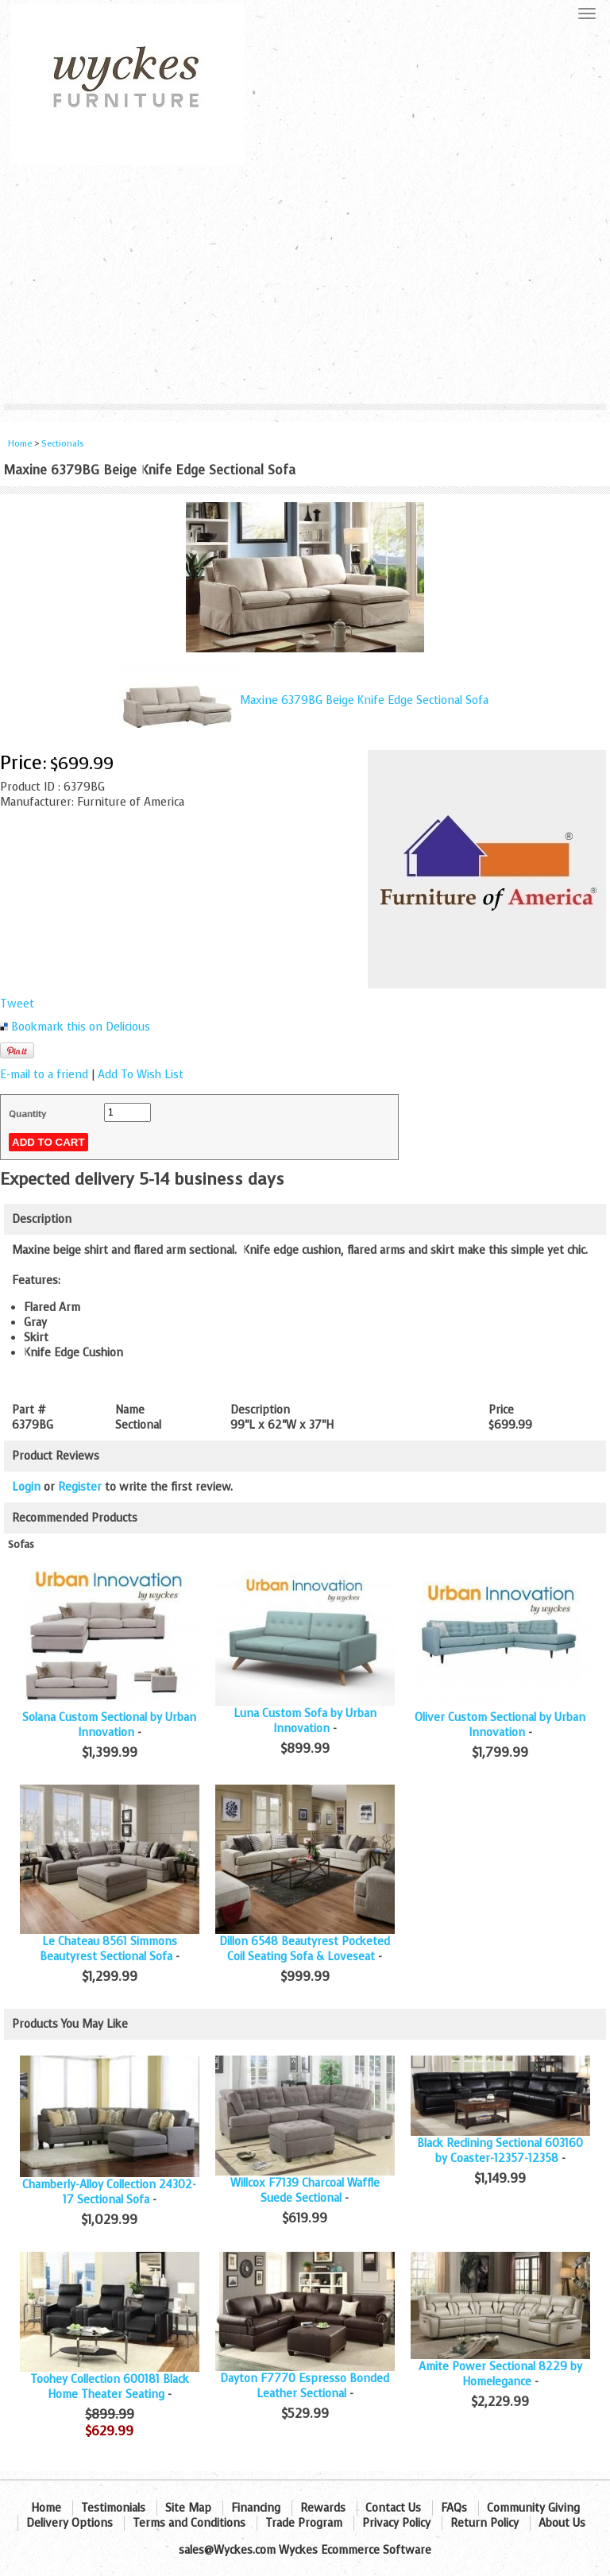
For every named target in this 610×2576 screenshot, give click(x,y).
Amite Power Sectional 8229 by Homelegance (500, 2374)
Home (20, 444)
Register (80, 1487)
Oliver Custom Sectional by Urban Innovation (500, 1725)
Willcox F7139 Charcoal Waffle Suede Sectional (305, 2191)
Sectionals (62, 444)
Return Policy (484, 2523)
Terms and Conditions (189, 2523)
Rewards (323, 2508)
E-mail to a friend (44, 1074)
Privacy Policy (396, 2523)
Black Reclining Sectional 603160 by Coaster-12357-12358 (500, 2151)
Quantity (27, 1114)
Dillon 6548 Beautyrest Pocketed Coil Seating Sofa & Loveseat (304, 1949)
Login (26, 1487)
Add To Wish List (140, 1074)
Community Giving (533, 2508)
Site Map (188, 2508)
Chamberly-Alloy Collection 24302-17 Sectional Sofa (109, 2192)
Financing (255, 2508)
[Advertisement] (305, 284)
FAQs (454, 2508)
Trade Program (303, 2523)
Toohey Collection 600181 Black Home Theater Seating (109, 2387)
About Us (562, 2523)
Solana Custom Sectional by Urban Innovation (109, 1725)
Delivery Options (69, 2523)
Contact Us (393, 2508)
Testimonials (113, 2508)
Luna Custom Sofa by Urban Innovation (305, 1721)
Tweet (17, 1003)
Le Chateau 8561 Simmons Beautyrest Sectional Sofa (108, 1949)
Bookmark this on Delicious (80, 1027)
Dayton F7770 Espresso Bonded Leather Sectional (304, 2386)
